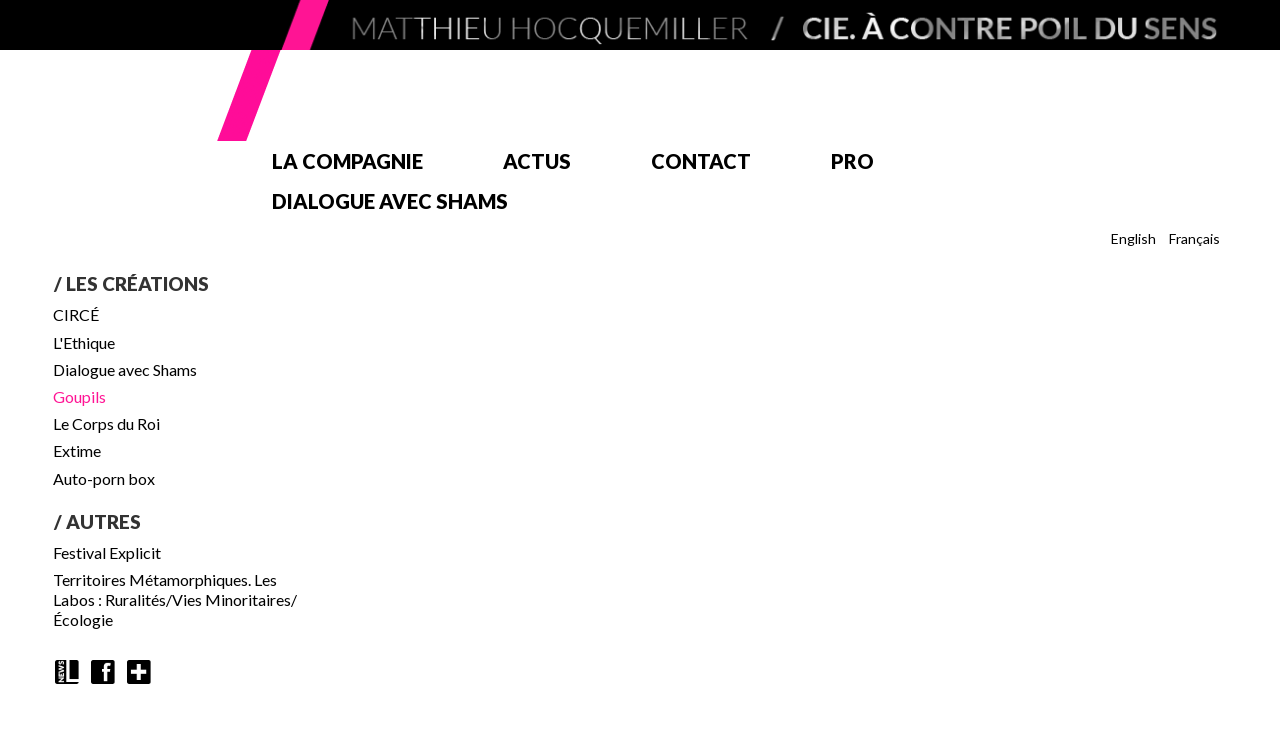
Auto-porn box (104, 478)
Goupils (79, 396)
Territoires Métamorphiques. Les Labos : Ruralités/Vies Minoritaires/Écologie (175, 599)
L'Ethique (84, 342)
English (1133, 238)
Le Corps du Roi (106, 423)
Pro (852, 161)
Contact (701, 161)
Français (1194, 238)
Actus (537, 161)
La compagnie (347, 161)
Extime (77, 450)
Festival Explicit (107, 552)
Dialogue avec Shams (390, 201)
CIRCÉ (76, 314)
